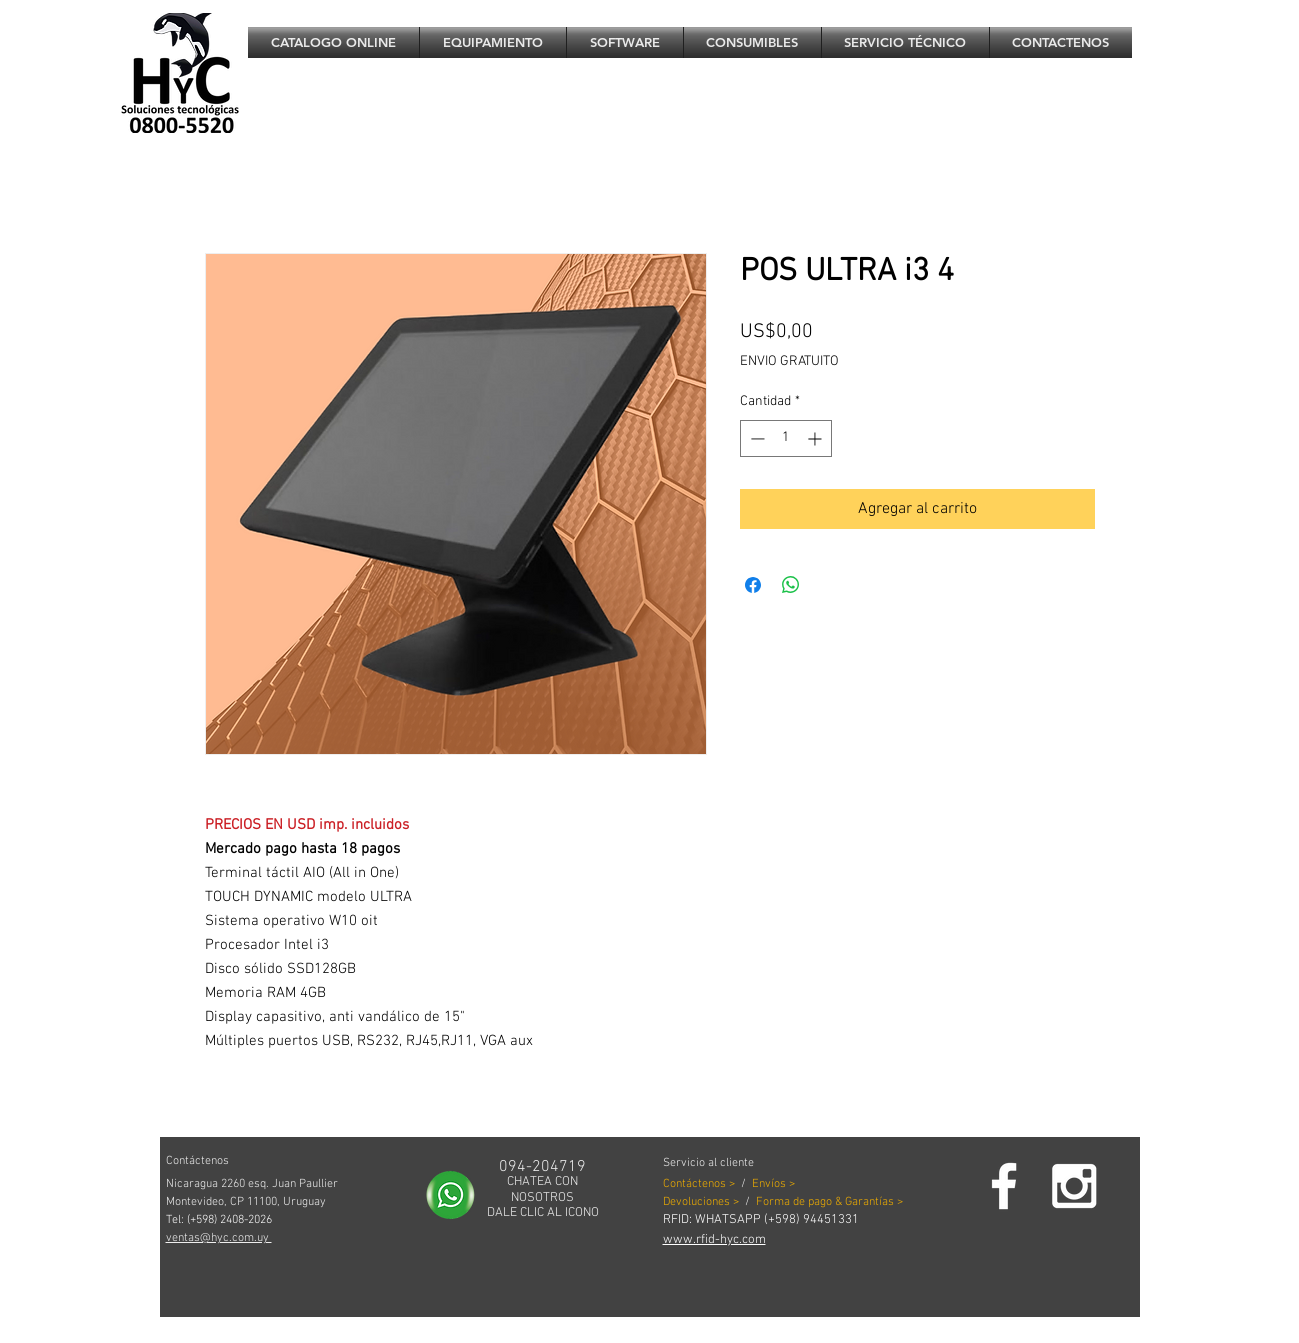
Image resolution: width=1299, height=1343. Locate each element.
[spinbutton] (786, 438)
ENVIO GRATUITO (789, 361)
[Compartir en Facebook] (753, 585)
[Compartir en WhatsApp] (791, 585)
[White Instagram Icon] (1074, 1186)
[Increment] (816, 438)
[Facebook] (1004, 1186)
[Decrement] (755, 438)
